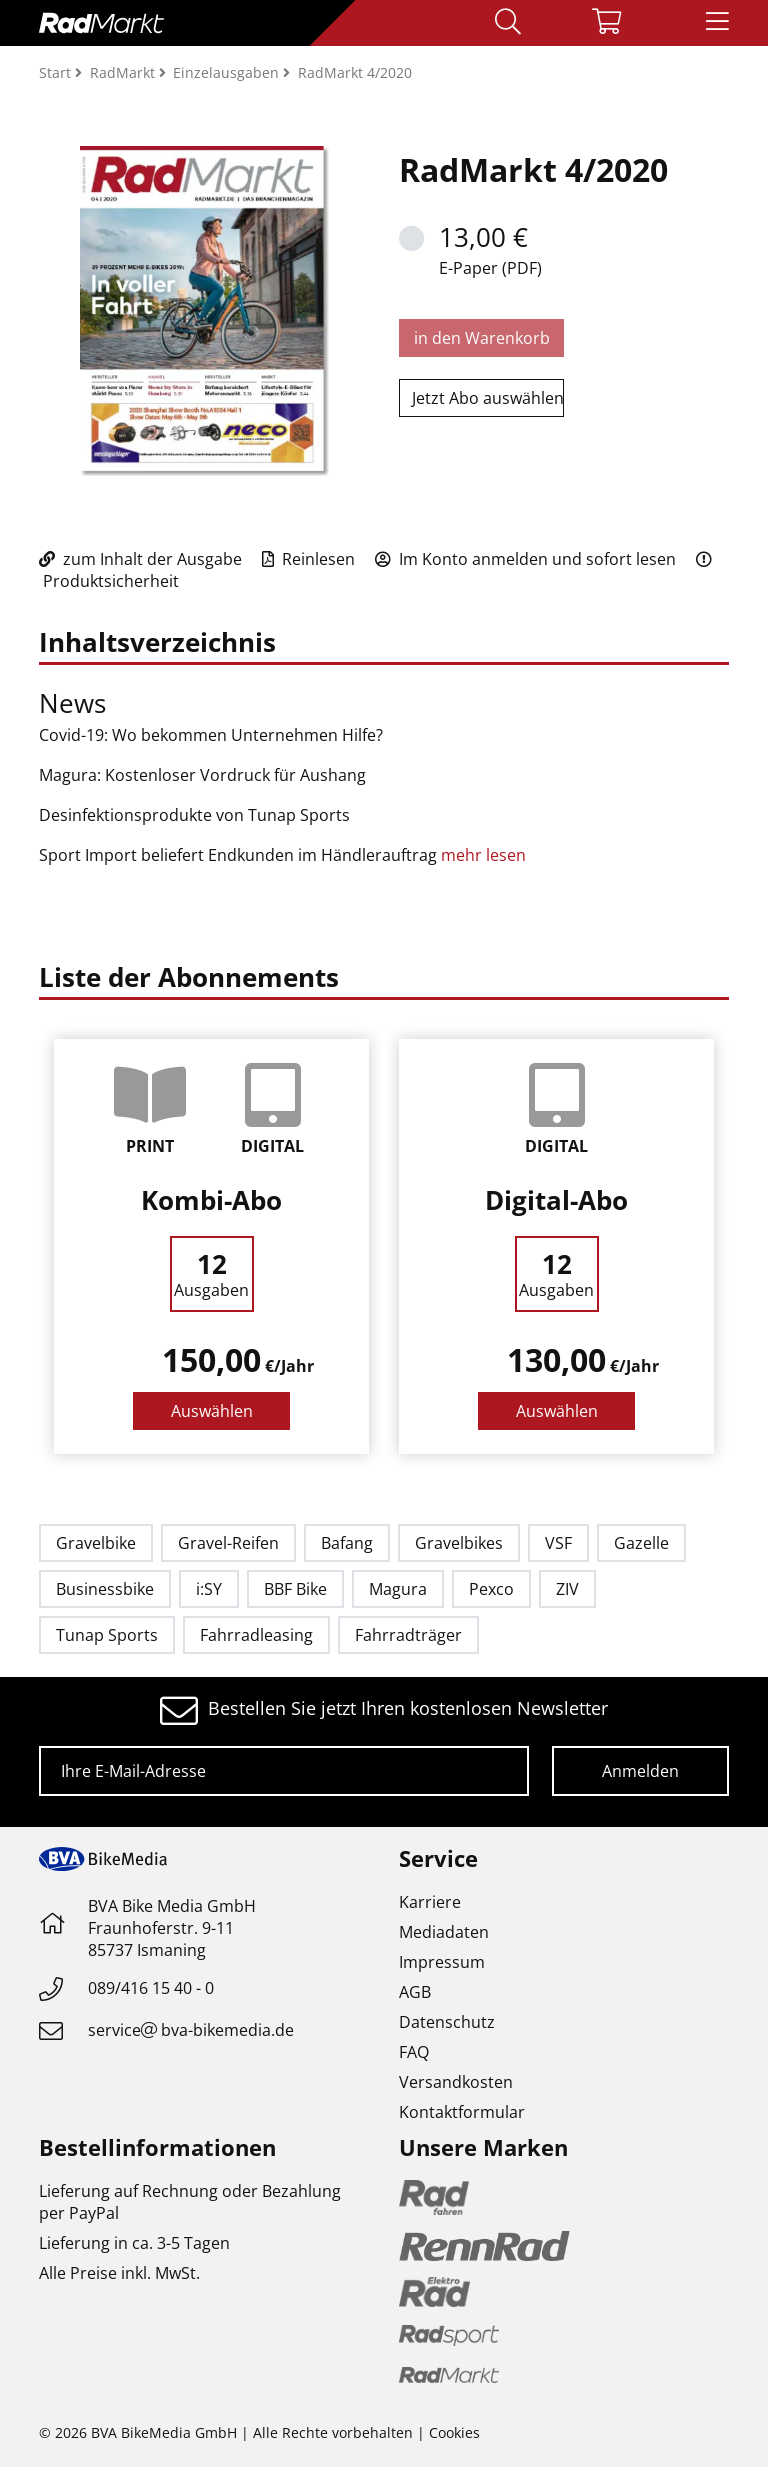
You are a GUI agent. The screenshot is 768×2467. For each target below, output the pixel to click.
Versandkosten (456, 2082)
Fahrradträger (408, 1635)
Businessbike (105, 1589)
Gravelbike (96, 1543)
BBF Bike (295, 1589)
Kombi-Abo (211, 1200)
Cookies (454, 2432)
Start (57, 72)
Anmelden (640, 1771)
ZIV (567, 1589)
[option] (211, 1246)
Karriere (430, 1902)
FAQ (414, 2052)
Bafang (347, 1543)
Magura (398, 1589)
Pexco (491, 1589)
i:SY (209, 1589)
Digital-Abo (556, 1200)
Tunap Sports (107, 1635)
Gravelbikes (459, 1543)
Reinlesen (308, 559)
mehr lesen (485, 855)
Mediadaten (444, 1932)
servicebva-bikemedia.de (191, 2030)
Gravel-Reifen (228, 1543)
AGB (415, 1992)
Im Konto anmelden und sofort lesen (525, 559)
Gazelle (641, 1543)
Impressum (442, 1962)
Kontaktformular (462, 2112)
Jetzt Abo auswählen (488, 398)
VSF (558, 1543)
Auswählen (212, 1411)
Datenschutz (447, 2022)
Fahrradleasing (256, 1635)
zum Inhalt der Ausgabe (140, 559)
